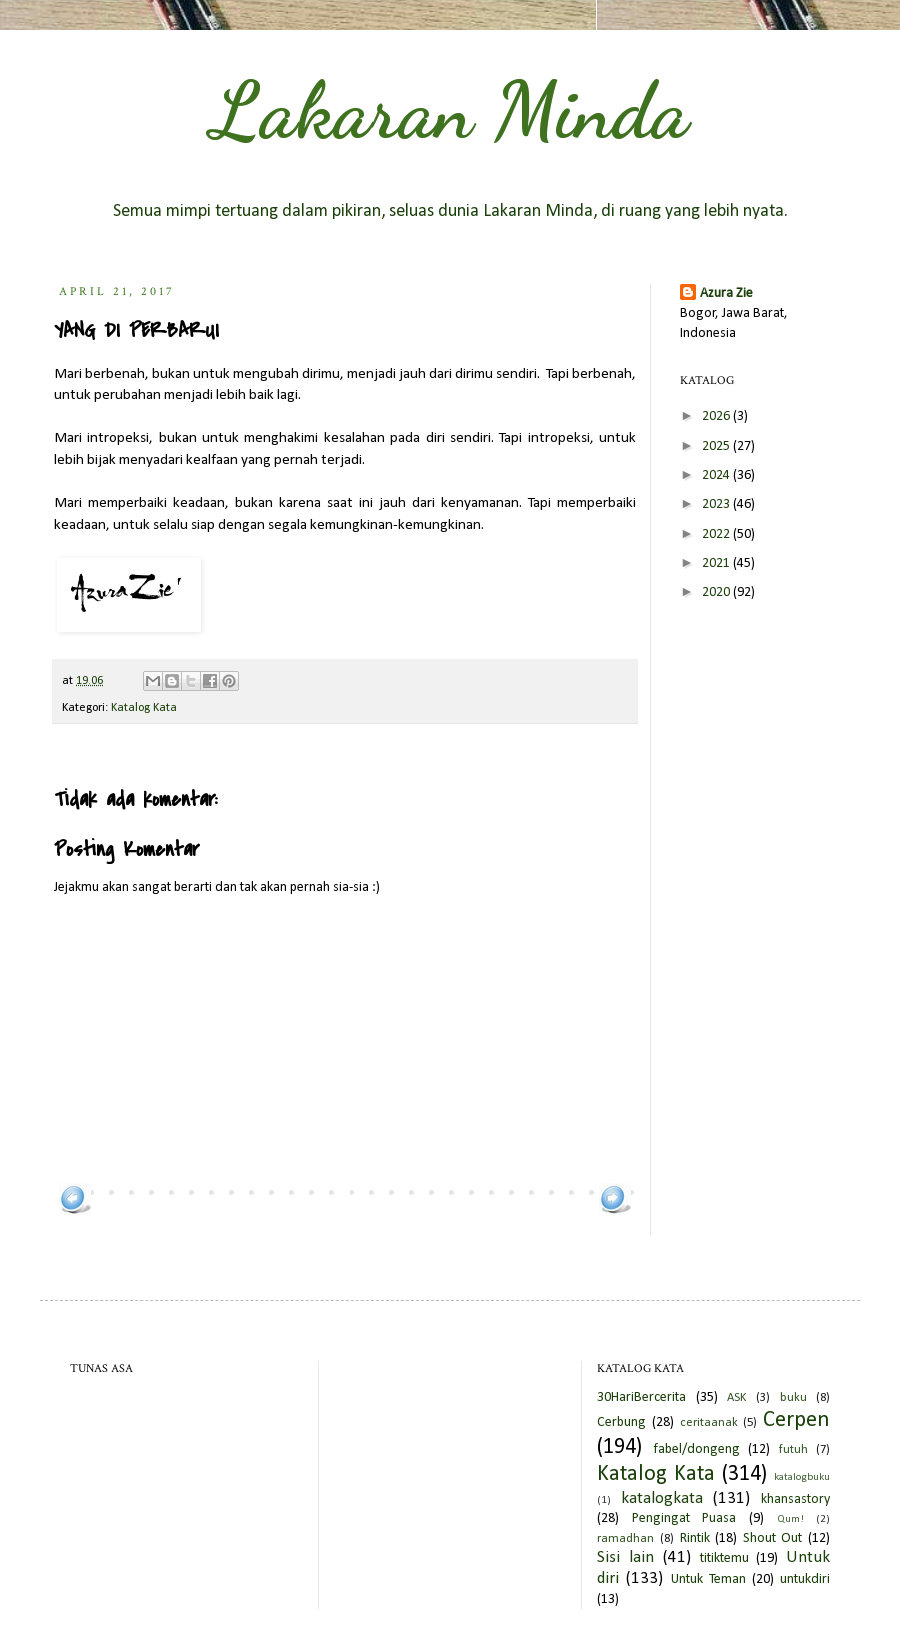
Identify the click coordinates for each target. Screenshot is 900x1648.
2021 (717, 563)
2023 (717, 504)
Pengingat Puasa (684, 1518)
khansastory (795, 1499)
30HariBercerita (641, 1397)
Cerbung (621, 1422)
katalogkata (662, 1498)
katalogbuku (802, 1477)
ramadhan (625, 1539)
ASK (736, 1398)
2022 (717, 534)
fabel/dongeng (696, 1449)
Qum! (790, 1519)
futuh (793, 1450)
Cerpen (796, 1420)
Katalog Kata (144, 708)
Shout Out (773, 1538)
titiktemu (724, 1558)
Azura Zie (726, 293)
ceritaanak (709, 1423)
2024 (717, 475)
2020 (717, 592)
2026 (717, 416)
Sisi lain (625, 1557)
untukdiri (805, 1579)
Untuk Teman (708, 1579)
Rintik (695, 1538)
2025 (717, 446)
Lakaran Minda (450, 110)
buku (793, 1398)
